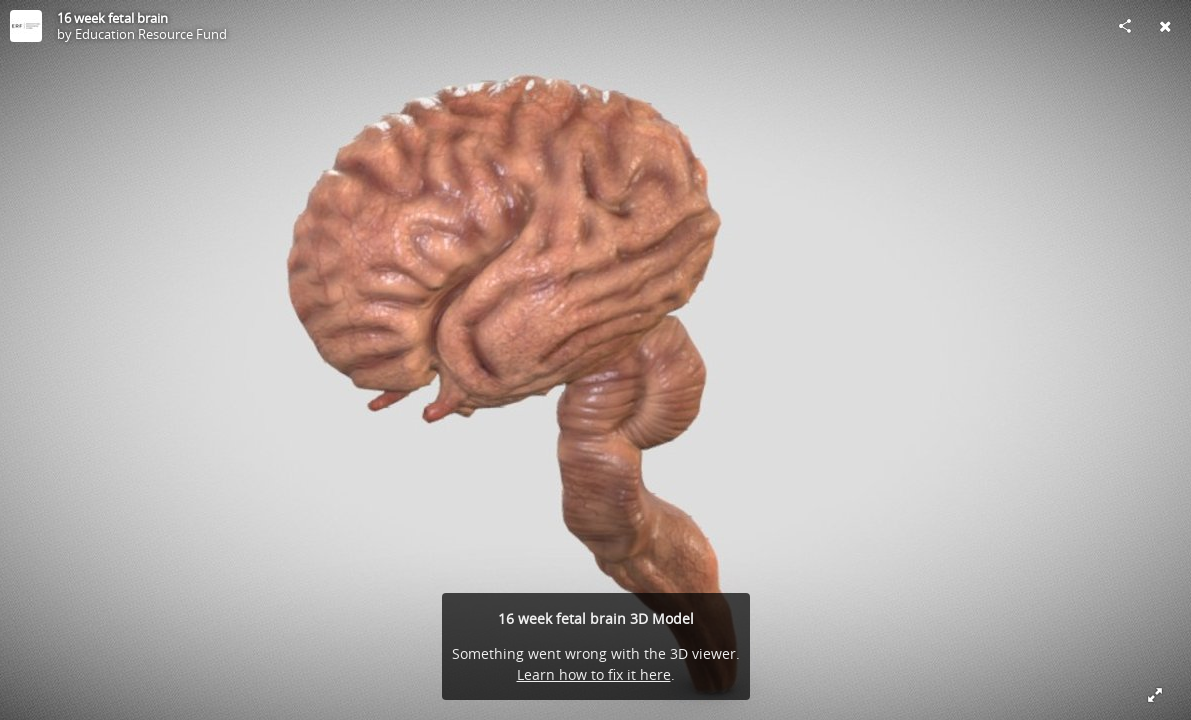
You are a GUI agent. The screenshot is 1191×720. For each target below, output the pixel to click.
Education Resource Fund (151, 34)
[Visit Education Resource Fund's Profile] (26, 26)
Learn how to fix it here (594, 674)
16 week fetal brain (112, 18)
